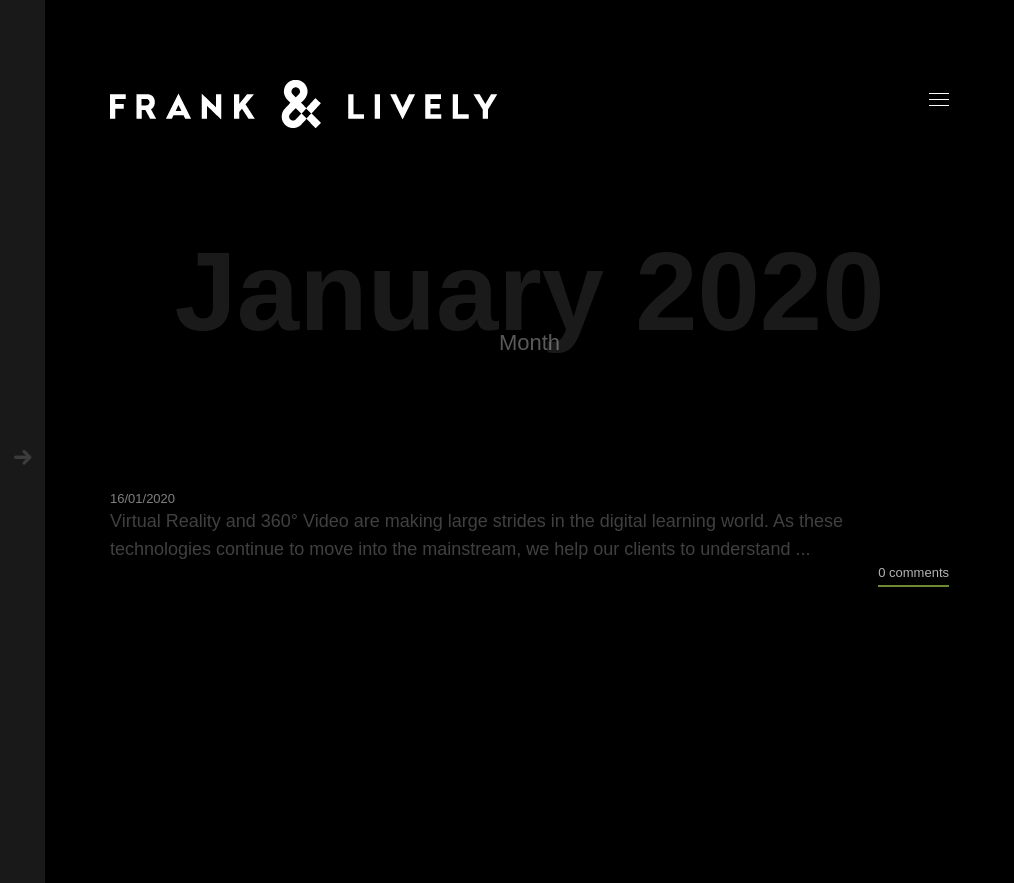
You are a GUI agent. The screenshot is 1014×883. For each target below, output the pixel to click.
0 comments (913, 572)
